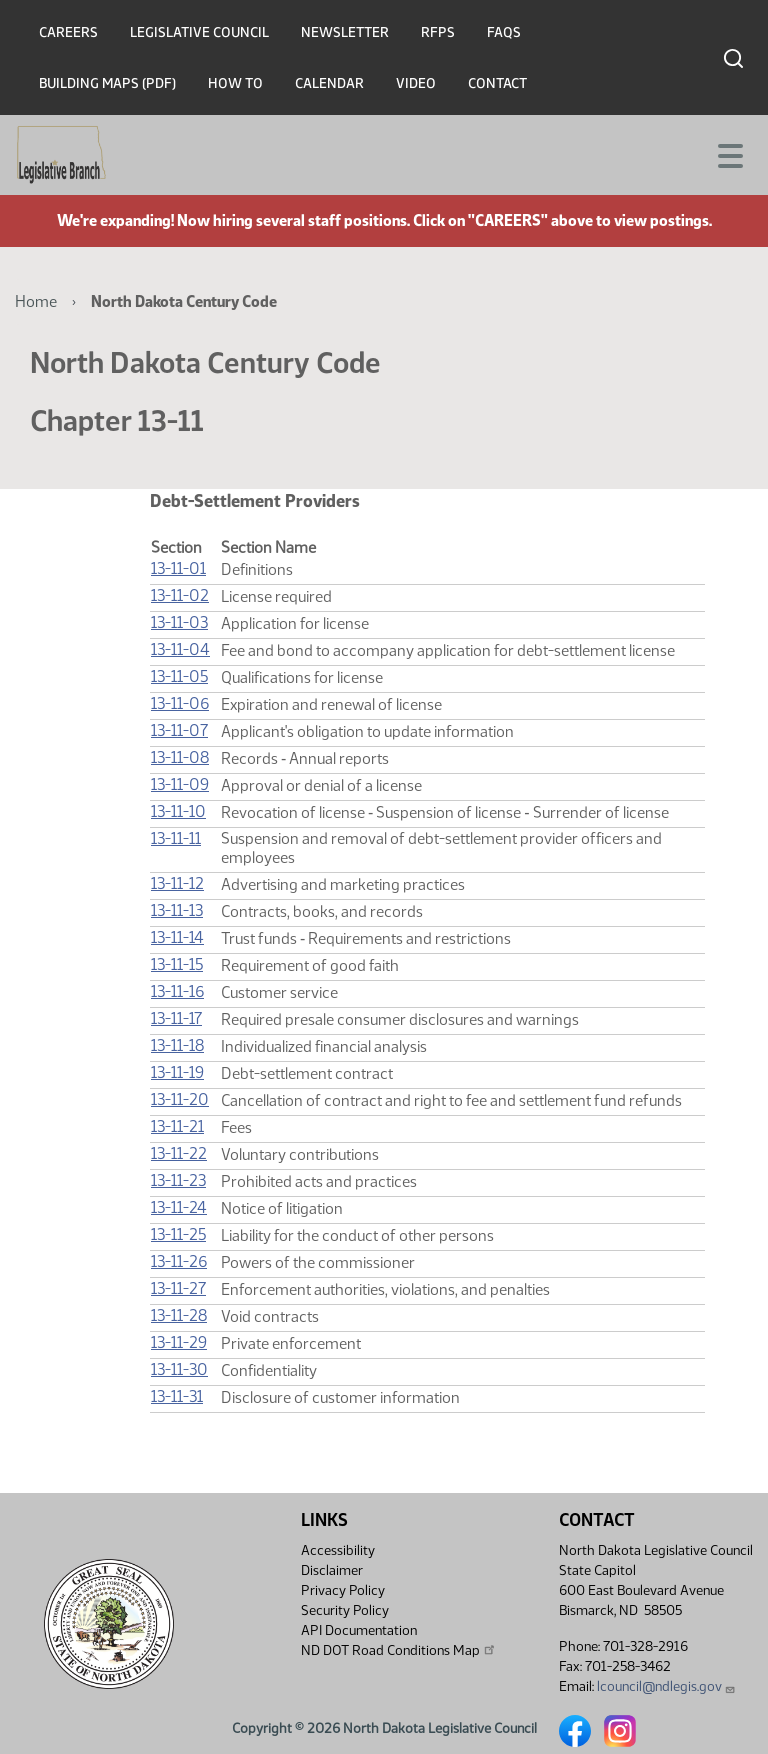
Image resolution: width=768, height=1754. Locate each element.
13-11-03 (179, 622)
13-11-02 (180, 595)
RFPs (438, 32)
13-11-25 (178, 1234)
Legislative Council (199, 32)
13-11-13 (177, 910)
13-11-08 (180, 757)
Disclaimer (332, 1570)
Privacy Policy (343, 1590)
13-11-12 (177, 883)
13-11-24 (179, 1207)
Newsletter (345, 32)
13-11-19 (177, 1072)
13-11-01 (178, 568)
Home (36, 301)
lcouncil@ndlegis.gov (666, 1686)
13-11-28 (179, 1315)
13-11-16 (177, 991)
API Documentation (359, 1630)
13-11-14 (177, 937)
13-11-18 (177, 1045)
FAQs (504, 32)
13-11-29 (179, 1342)
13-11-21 (177, 1126)
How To (235, 83)
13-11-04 (180, 649)
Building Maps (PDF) (107, 83)
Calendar (329, 83)
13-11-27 (178, 1288)
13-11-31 (177, 1396)
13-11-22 (179, 1153)
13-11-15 (177, 964)
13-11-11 (176, 838)
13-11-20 (180, 1099)
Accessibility (338, 1550)
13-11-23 (178, 1180)
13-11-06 (180, 703)
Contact (497, 83)
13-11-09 (180, 784)
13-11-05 (179, 676)
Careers (68, 32)
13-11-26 (179, 1261)
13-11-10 (178, 811)
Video (416, 83)
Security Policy (345, 1610)
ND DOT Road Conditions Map (399, 1650)
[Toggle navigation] (729, 154)
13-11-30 (179, 1369)
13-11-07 (179, 730)
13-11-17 (176, 1018)
